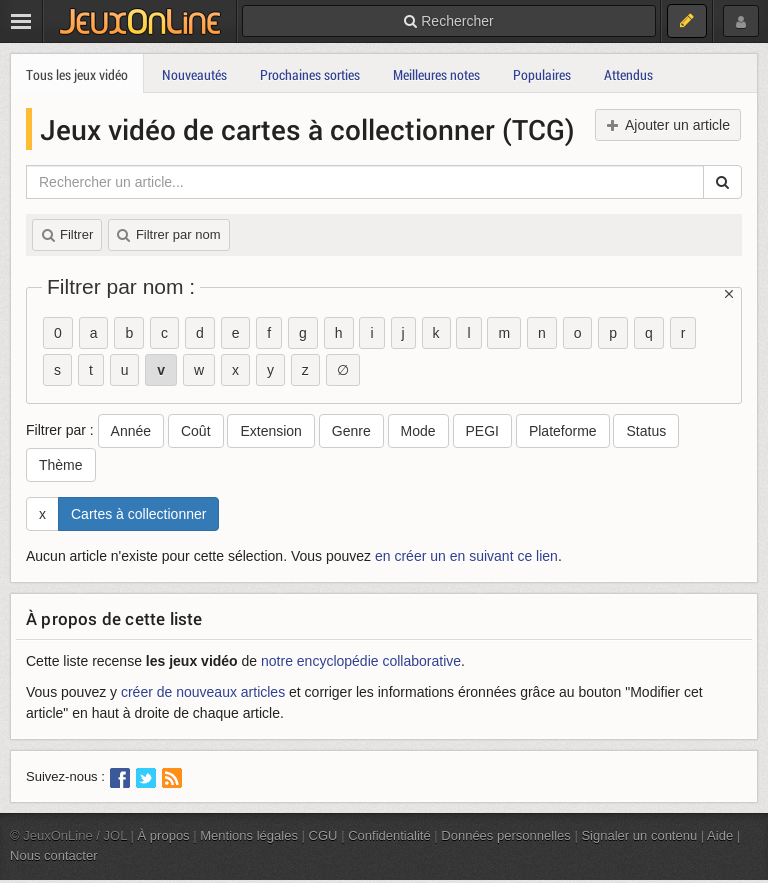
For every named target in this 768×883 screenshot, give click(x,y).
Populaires (542, 74)
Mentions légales (249, 835)
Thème (61, 465)
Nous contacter (54, 855)
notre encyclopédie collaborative (361, 661)
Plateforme (563, 431)
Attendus (628, 74)
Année (131, 431)
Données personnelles (506, 835)
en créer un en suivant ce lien (466, 556)
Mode (418, 431)
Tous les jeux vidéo (77, 74)
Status (646, 431)
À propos (164, 835)
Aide (720, 835)
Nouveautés (194, 74)
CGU (323, 835)
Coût (196, 431)
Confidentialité (389, 835)
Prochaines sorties (310, 74)
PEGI (482, 431)
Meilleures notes (436, 74)
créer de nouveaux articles (203, 692)
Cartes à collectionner (138, 514)
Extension (270, 431)
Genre (351, 431)
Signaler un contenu (639, 835)
